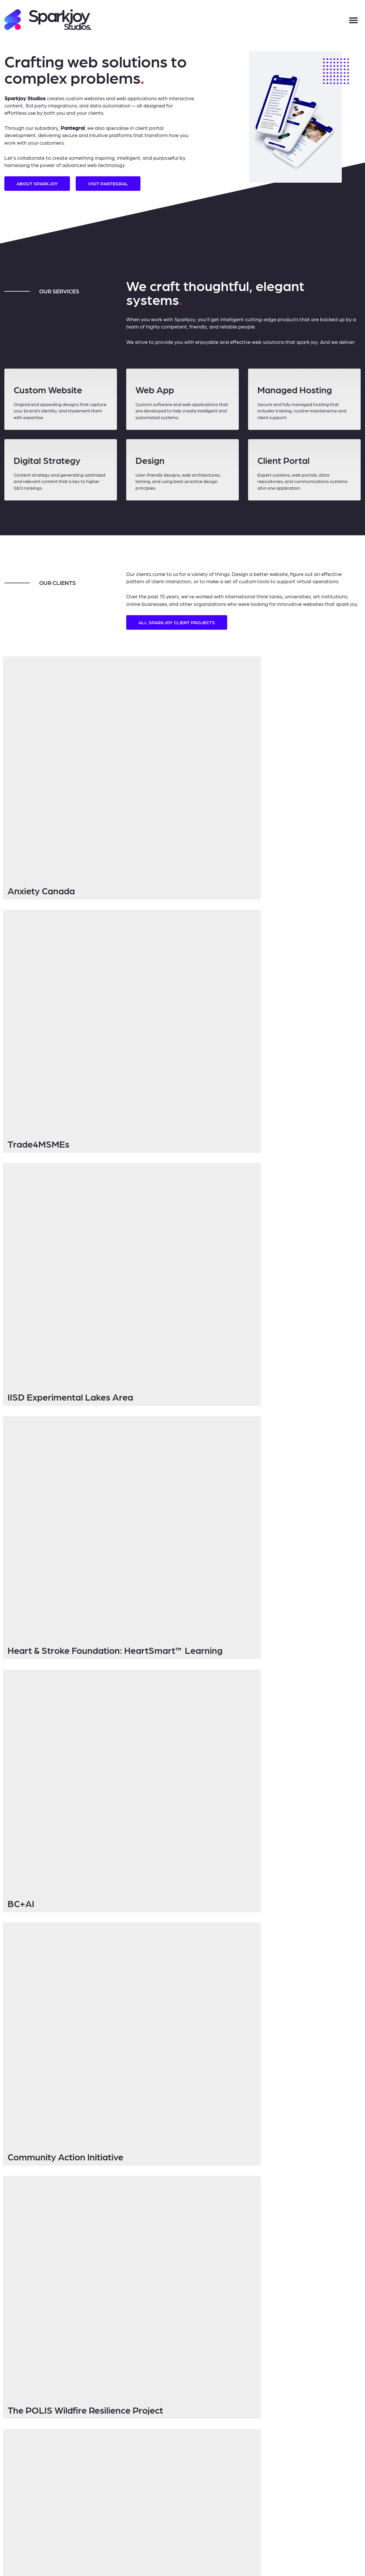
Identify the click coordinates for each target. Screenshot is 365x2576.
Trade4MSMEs (222, 754)
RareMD (208, 1101)
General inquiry (150, 1971)
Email (133, 1783)
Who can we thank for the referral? (257, 1853)
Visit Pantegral (108, 183)
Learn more (117, 1222)
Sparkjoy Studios (128, 2527)
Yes (233, 1820)
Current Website (143, 1913)
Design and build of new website (167, 1950)
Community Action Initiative (249, 988)
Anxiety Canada (42, 754)
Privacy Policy (163, 2527)
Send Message (156, 2043)
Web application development (165, 1957)
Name (134, 1753)
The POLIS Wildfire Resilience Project (87, 1101)
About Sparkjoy (37, 183)
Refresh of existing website (161, 1964)
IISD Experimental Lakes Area (72, 871)
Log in (187, 2527)
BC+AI (22, 988)
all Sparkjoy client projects (176, 622)
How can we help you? (150, 1987)
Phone (134, 1883)
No (233, 1827)
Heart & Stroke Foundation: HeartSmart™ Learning (248, 871)
